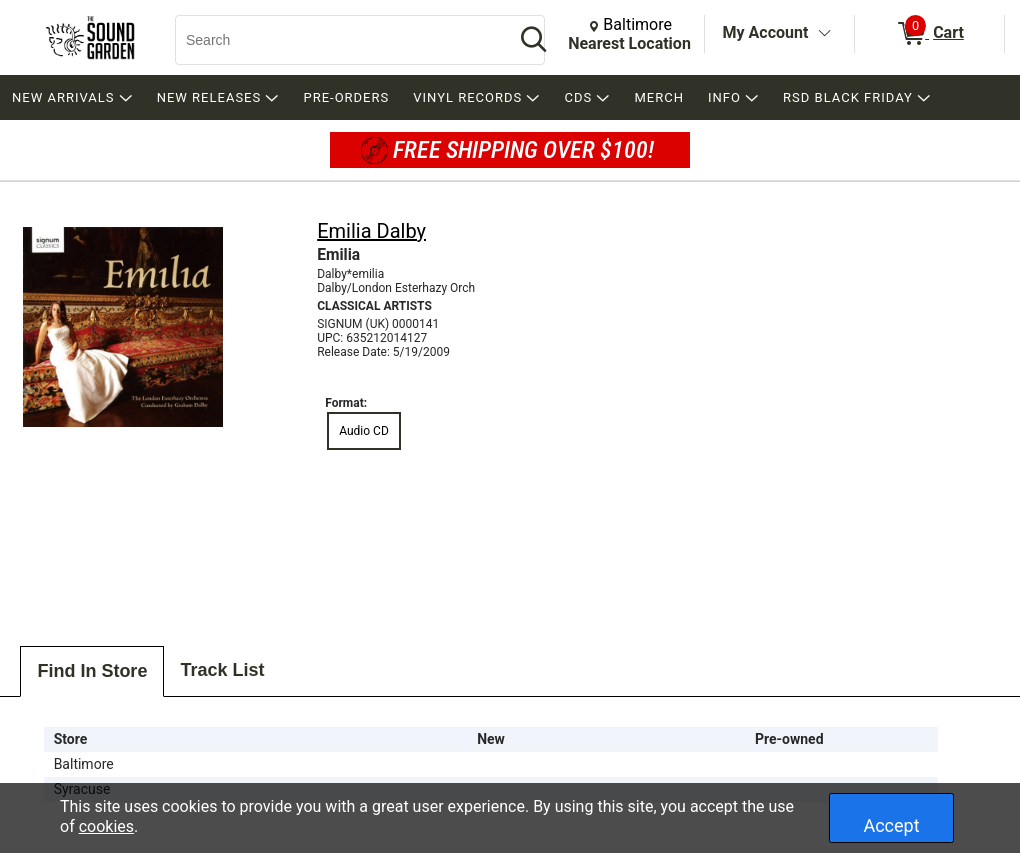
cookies (106, 826)
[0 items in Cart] (929, 34)
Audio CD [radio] (364, 431)
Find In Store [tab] (92, 671)
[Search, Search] (335, 40)
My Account (766, 32)
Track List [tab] (222, 670)
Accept (891, 825)
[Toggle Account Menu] (824, 34)
